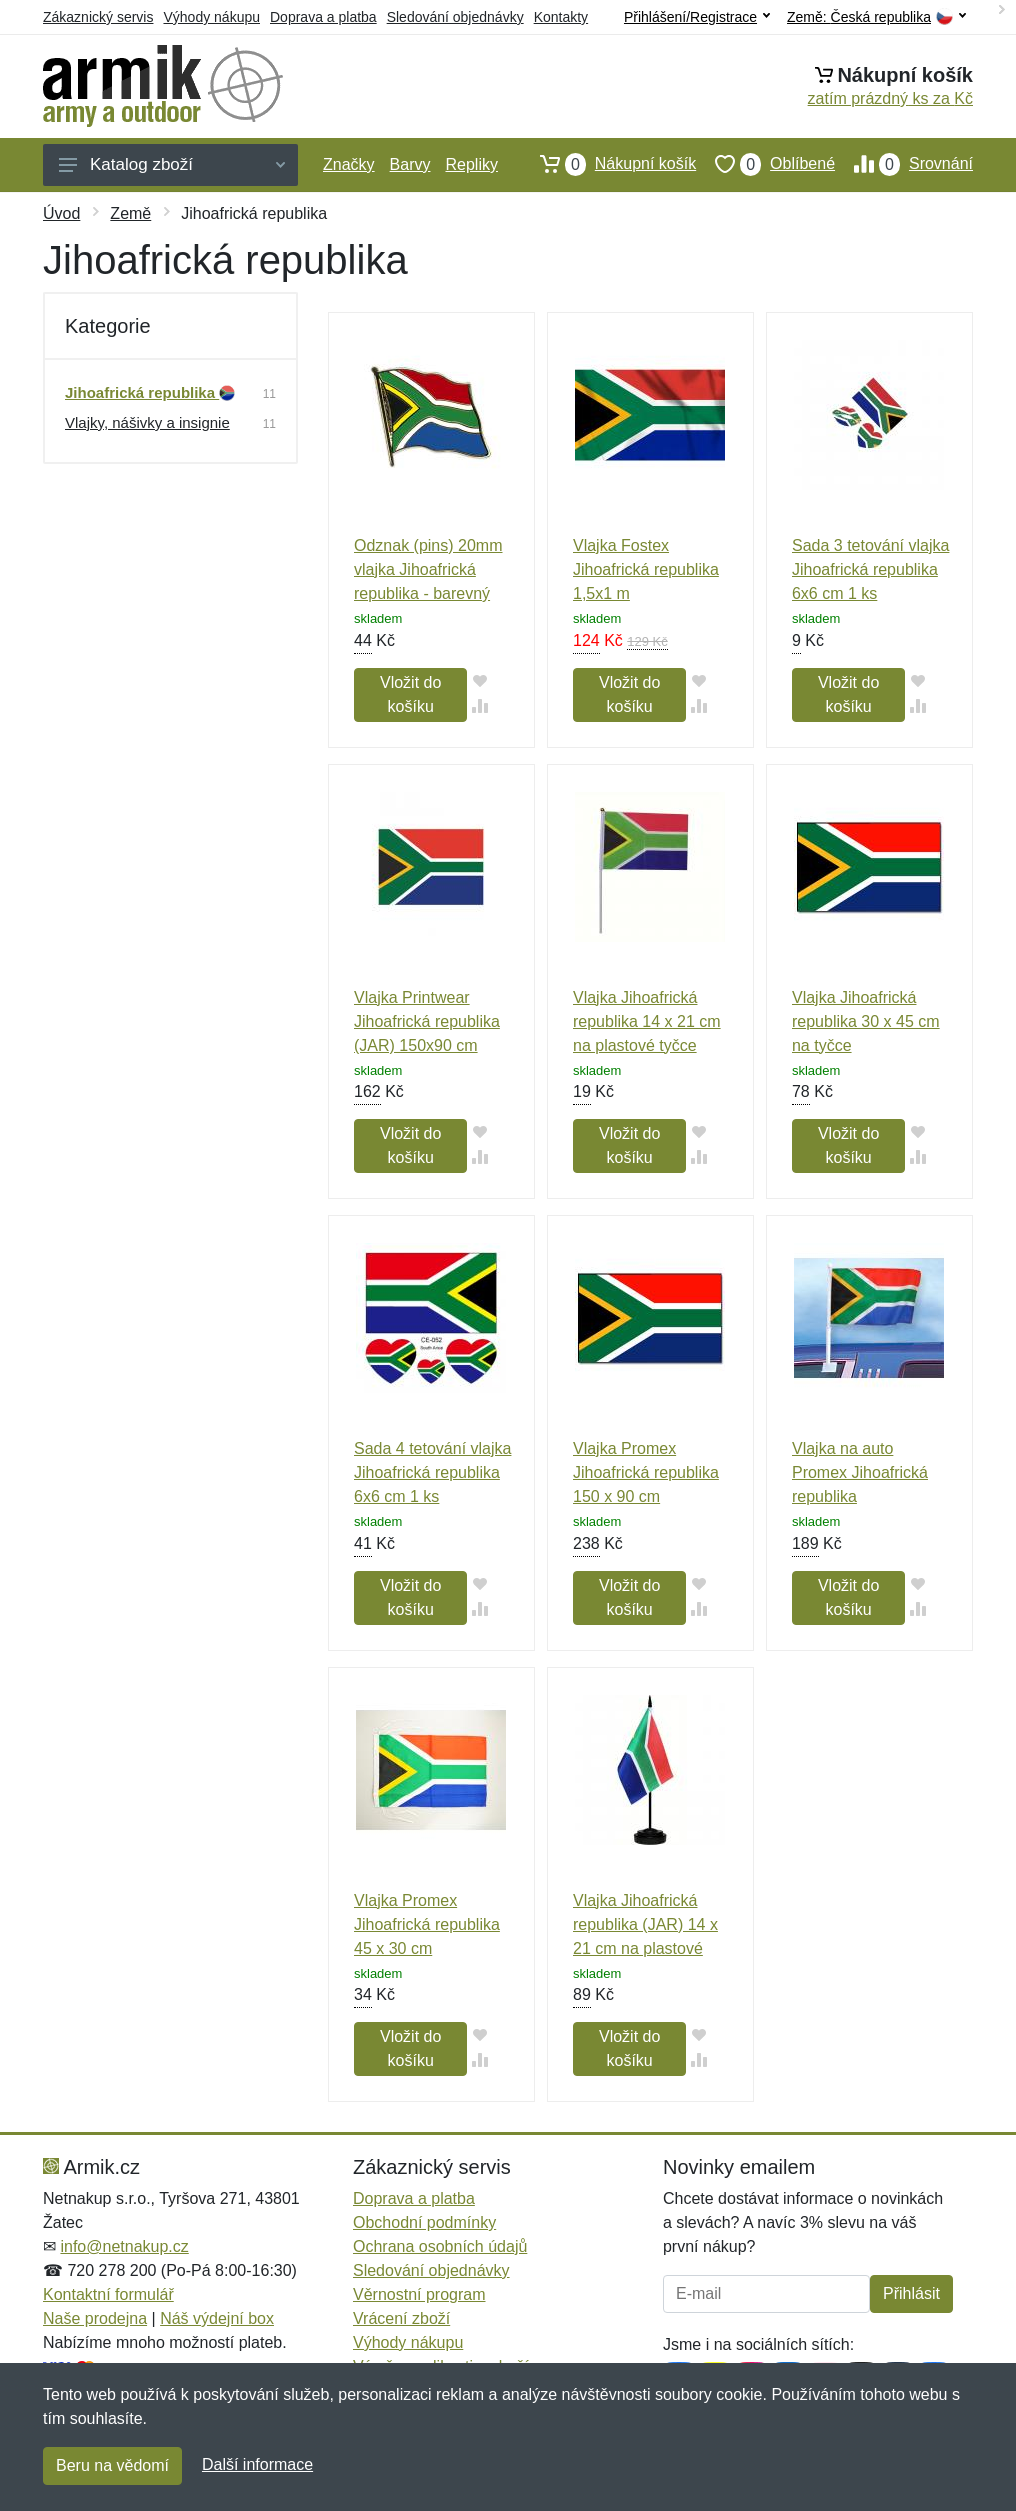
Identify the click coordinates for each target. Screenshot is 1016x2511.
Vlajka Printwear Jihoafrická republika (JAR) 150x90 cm (427, 1021)
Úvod (61, 213)
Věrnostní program (419, 2294)
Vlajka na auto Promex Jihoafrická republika (860, 1472)
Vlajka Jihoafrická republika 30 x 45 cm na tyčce (866, 1021)
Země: (876, 17)
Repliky (471, 164)
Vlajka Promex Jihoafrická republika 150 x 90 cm (646, 1472)
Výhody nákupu (211, 17)
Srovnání (904, 164)
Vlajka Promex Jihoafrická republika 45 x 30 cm (427, 1924)
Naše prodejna (95, 2318)
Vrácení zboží (401, 2318)
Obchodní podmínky (424, 2222)
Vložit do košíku (410, 694)
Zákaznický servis (98, 17)
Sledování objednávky (455, 17)
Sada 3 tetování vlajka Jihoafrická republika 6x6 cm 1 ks (870, 569)
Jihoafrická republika (150, 392)
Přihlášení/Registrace (697, 17)
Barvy (410, 164)
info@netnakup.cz (124, 2246)
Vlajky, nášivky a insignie (147, 422)
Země (130, 213)
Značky (349, 164)
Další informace (257, 2464)
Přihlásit (911, 2293)
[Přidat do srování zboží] (479, 705)
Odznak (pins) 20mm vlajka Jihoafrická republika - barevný (428, 569)
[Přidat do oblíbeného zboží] (479, 680)
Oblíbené (765, 164)
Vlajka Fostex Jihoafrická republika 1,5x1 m (646, 569)
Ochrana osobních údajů (440, 2246)
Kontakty (561, 17)
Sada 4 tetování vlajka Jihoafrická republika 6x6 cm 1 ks (432, 1472)
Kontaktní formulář (108, 2294)
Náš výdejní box (217, 2318)
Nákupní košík (608, 164)
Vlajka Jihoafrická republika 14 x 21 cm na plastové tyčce (647, 1021)
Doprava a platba (323, 17)
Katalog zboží (172, 164)
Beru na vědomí (112, 2465)
